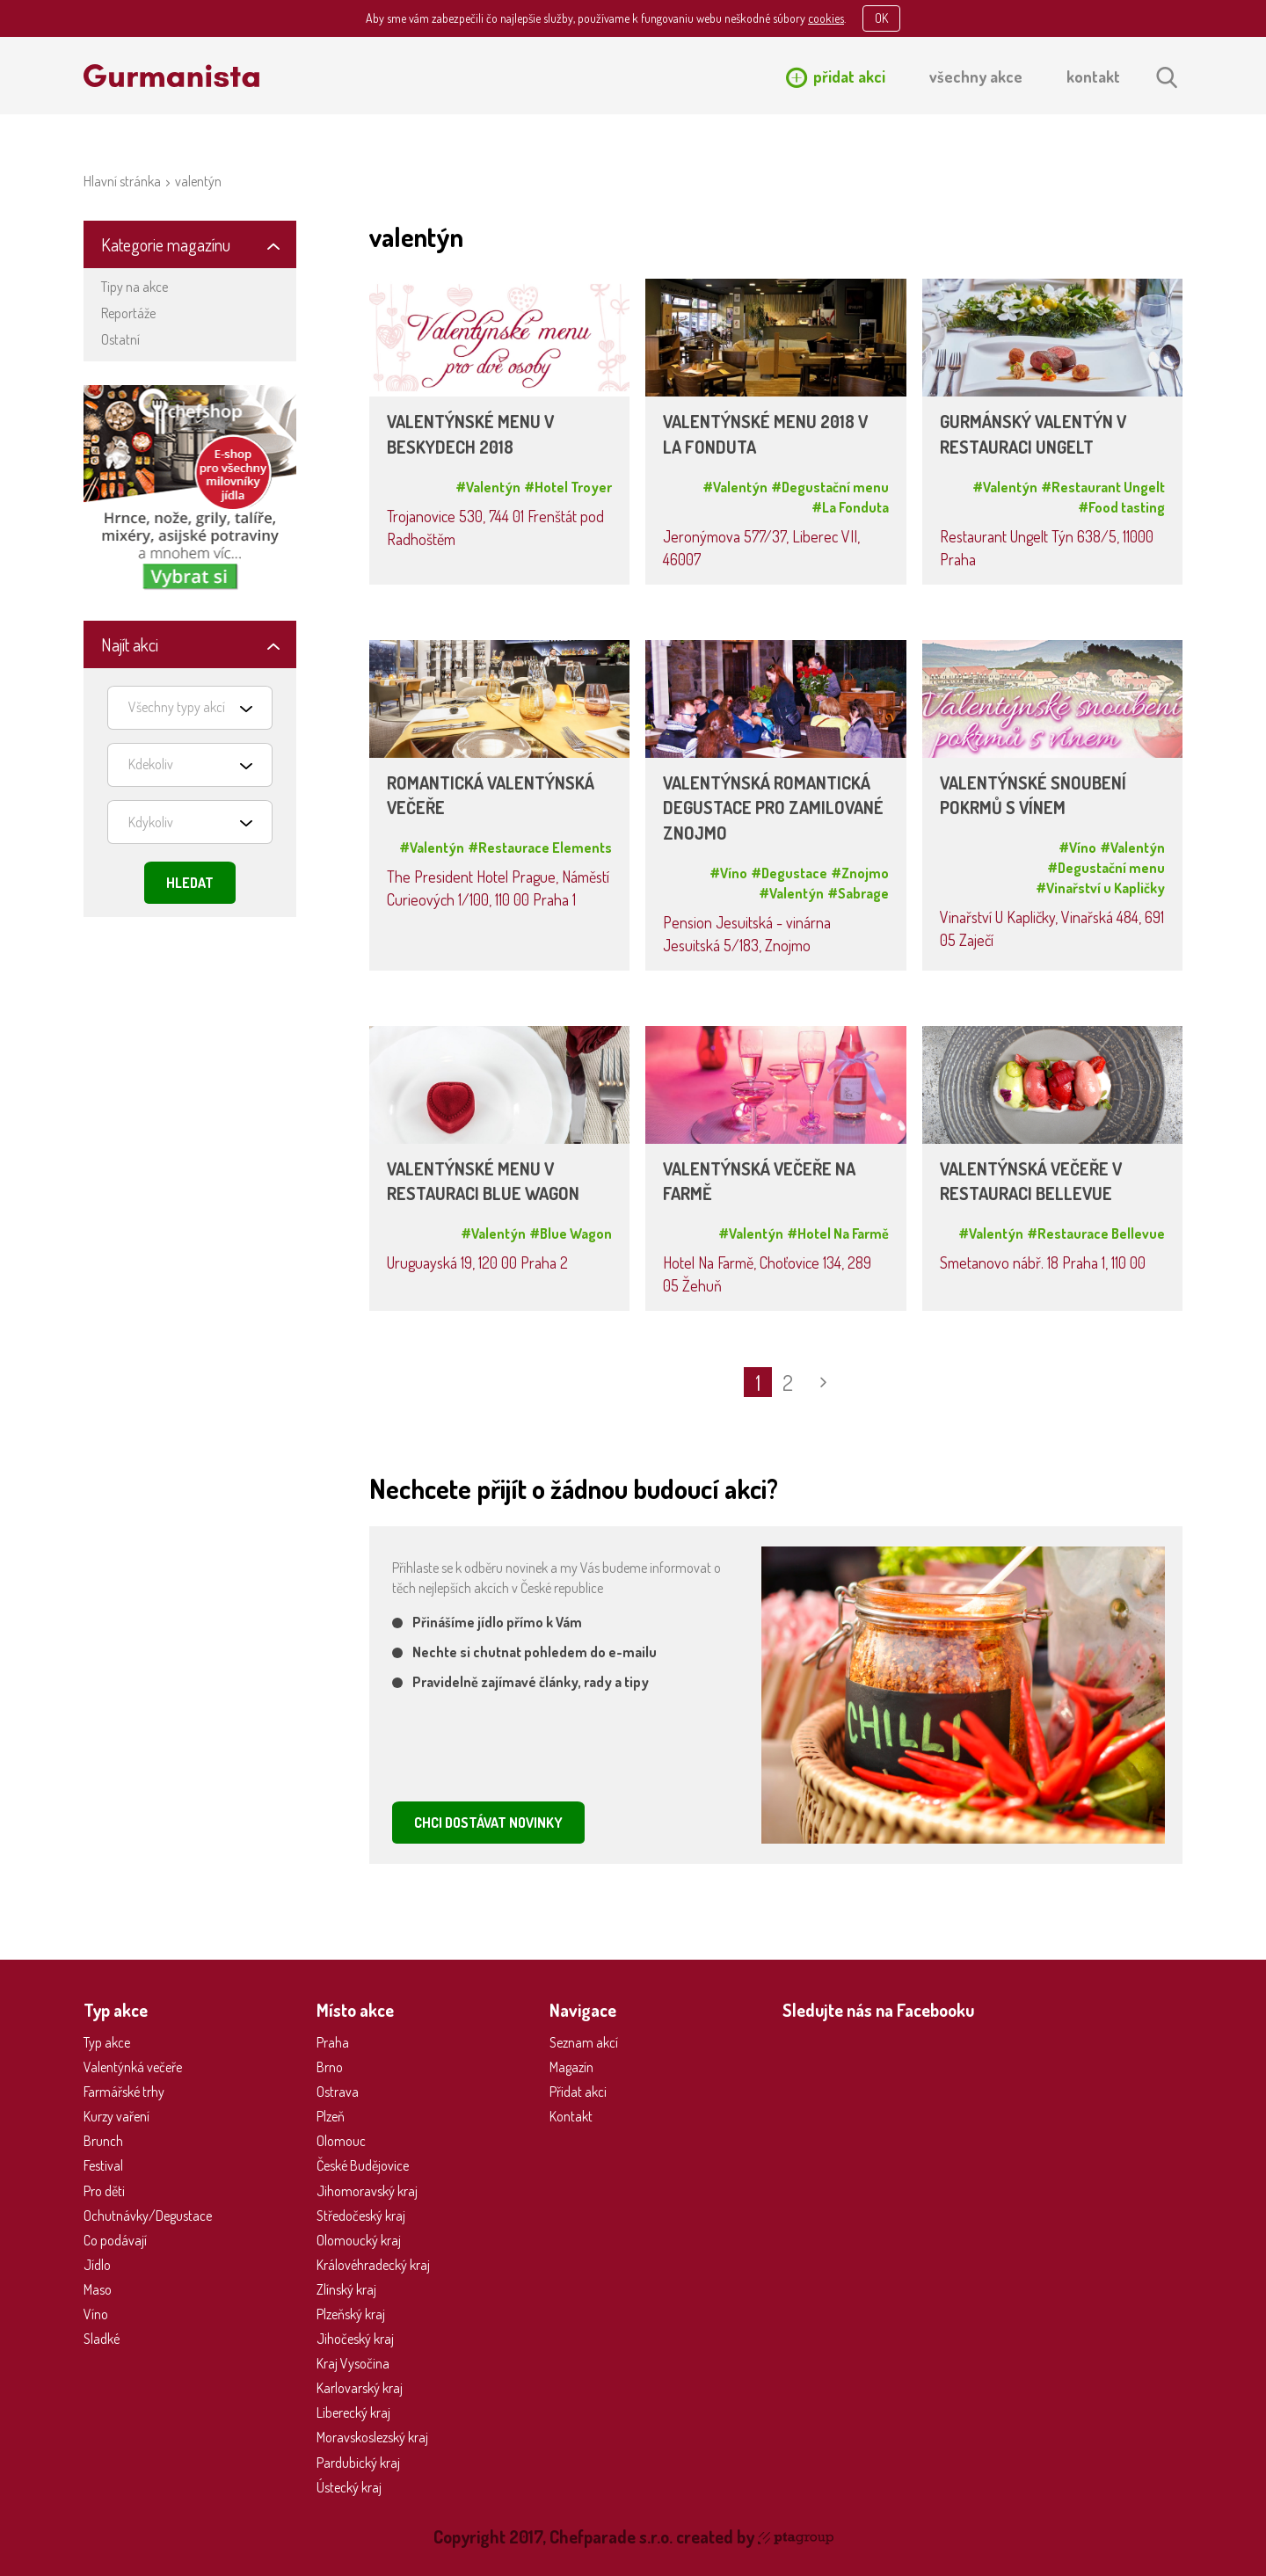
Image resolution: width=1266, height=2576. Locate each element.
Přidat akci (578, 2091)
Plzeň (330, 2116)
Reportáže (128, 313)
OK (881, 18)
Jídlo (97, 2265)
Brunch (103, 2141)
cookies (826, 18)
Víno (96, 2314)
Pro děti (104, 2191)
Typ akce (107, 2042)
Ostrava (337, 2091)
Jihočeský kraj (355, 2338)
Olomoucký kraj (358, 2240)
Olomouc (341, 2141)
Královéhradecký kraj (373, 2265)
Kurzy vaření (116, 2116)
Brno (329, 2067)
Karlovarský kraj (359, 2388)
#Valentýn (487, 487)
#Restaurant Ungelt (1103, 487)
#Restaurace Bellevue (1096, 1233)
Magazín (571, 2067)
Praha (332, 2042)
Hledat (190, 882)
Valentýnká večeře (133, 2067)
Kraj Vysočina (352, 2363)
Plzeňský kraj (350, 2314)
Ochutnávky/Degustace (148, 2215)
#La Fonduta (850, 507)
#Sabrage (858, 893)
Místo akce (355, 2009)
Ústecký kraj (349, 2487)
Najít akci (129, 644)
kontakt (1093, 76)
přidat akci (849, 76)
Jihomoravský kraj (367, 2191)
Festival (103, 2165)
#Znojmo (860, 873)
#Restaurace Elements (540, 847)
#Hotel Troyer (568, 487)
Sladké (102, 2338)
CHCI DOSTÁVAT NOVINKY (488, 1822)
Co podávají (115, 2240)
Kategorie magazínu (165, 244)
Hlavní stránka (122, 181)
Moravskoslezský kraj (372, 2437)
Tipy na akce (134, 286)
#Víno (728, 873)
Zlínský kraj (346, 2289)
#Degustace (789, 873)
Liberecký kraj (353, 2412)
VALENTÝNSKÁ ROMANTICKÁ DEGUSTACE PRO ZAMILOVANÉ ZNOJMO (773, 808)
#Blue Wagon (570, 1233)
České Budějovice (362, 2165)
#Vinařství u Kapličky (1100, 888)
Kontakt (571, 2116)
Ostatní (120, 339)
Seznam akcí (583, 2042)
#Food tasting (1121, 507)
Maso (98, 2289)
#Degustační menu (830, 487)
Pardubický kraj (358, 2462)
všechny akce (975, 76)
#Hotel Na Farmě (838, 1233)
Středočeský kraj (360, 2215)
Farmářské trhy (124, 2091)
